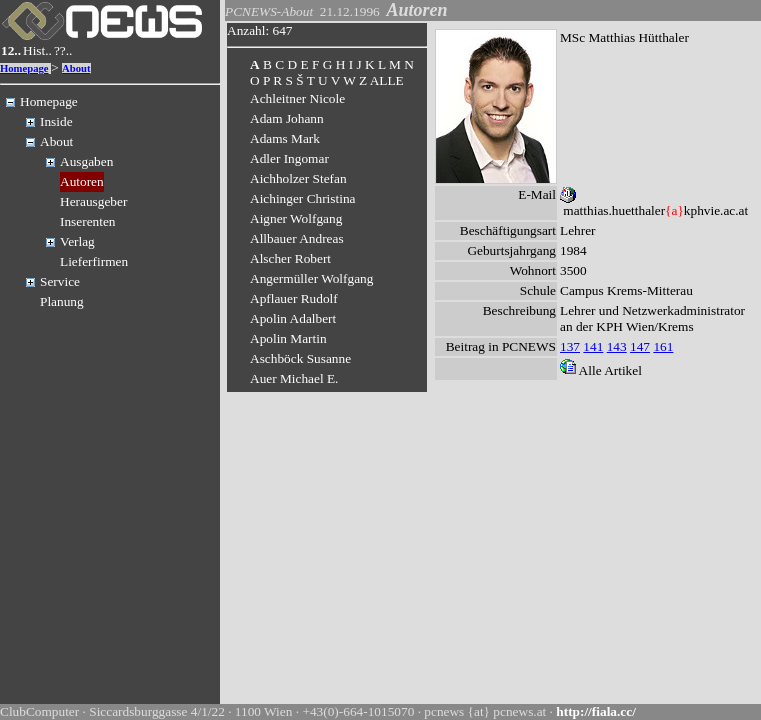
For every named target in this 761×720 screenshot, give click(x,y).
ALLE (387, 80)
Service (60, 281)
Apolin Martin (288, 338)
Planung (62, 301)
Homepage (24, 68)
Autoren (82, 181)
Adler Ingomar (289, 158)
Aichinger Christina (303, 198)
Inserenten (88, 221)
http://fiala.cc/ (596, 711)
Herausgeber (93, 201)
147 (640, 346)
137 (570, 346)
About (76, 68)
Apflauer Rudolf (294, 298)
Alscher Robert (290, 258)
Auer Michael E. (294, 378)
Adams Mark (285, 138)
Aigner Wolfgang (296, 218)
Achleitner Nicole (297, 98)
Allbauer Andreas (297, 238)
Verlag (77, 241)
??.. (63, 50)
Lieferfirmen (94, 261)
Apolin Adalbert (293, 318)
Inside (56, 121)
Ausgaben (86, 161)
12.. (11, 50)
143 (617, 346)
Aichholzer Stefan (298, 178)
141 (593, 346)
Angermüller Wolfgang (311, 278)
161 (663, 346)
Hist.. (37, 50)
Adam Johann (287, 118)
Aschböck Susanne (300, 358)
